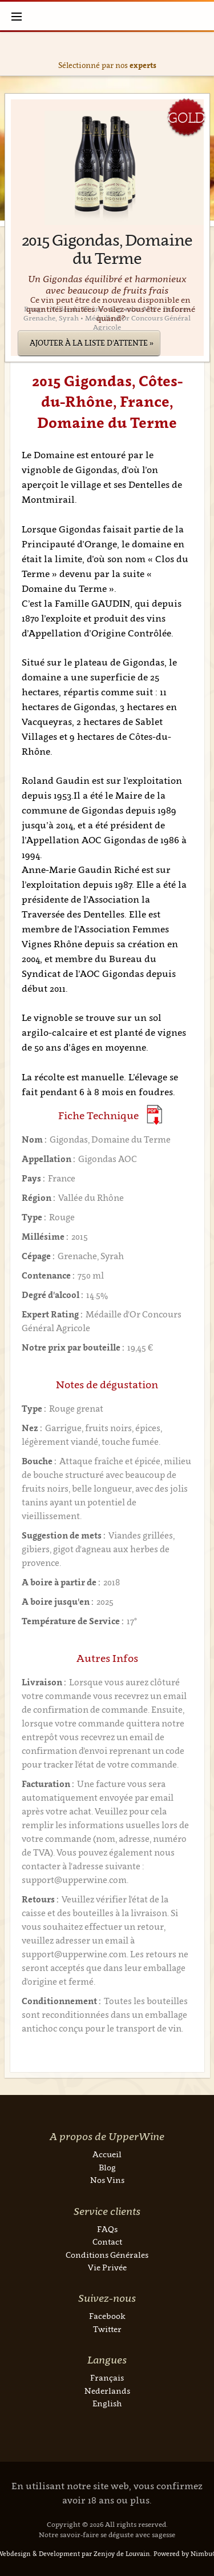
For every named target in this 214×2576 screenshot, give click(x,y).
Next (203, 54)
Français (107, 2377)
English (107, 2403)
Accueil (107, 2154)
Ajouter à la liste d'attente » (92, 342)
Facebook (107, 2316)
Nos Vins (107, 2180)
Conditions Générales (107, 2254)
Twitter (107, 2329)
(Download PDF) (154, 1115)
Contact (107, 2241)
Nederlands (107, 2390)
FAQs (107, 2229)
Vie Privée (107, 2267)
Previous (11, 54)
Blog (107, 2167)
